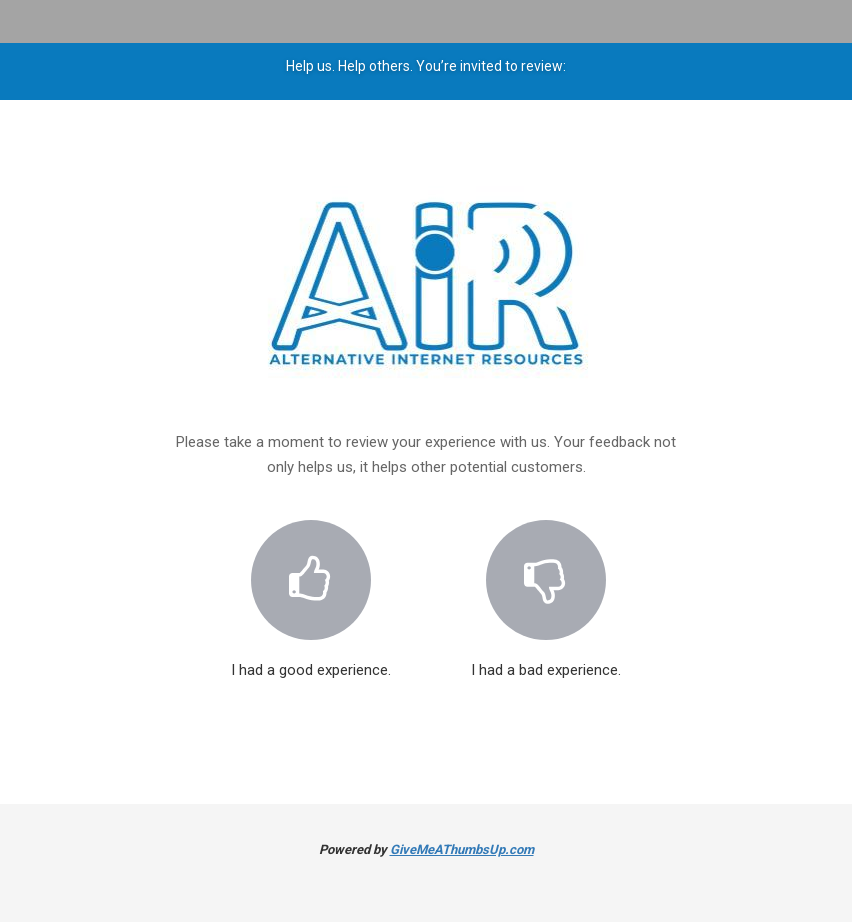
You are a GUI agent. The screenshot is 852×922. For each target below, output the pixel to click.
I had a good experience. (311, 587)
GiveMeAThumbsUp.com (462, 849)
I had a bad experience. (546, 587)
